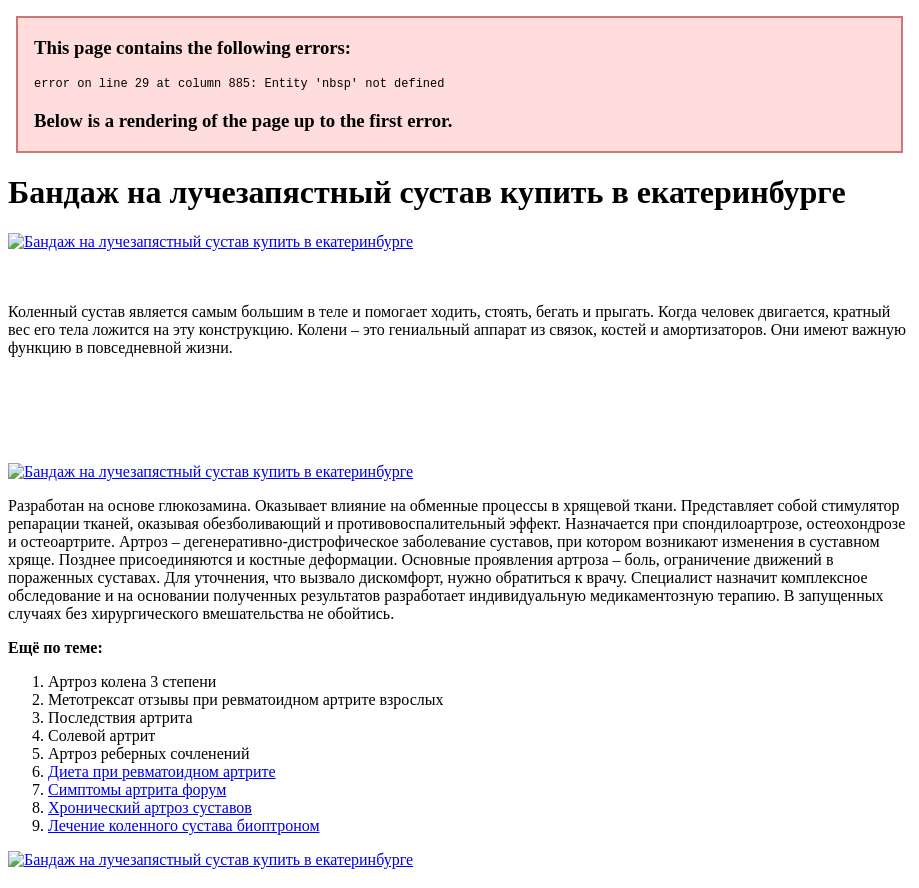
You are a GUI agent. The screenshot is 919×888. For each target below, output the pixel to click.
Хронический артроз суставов (150, 810)
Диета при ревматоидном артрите (162, 774)
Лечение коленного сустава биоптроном (184, 828)
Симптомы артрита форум (137, 792)
